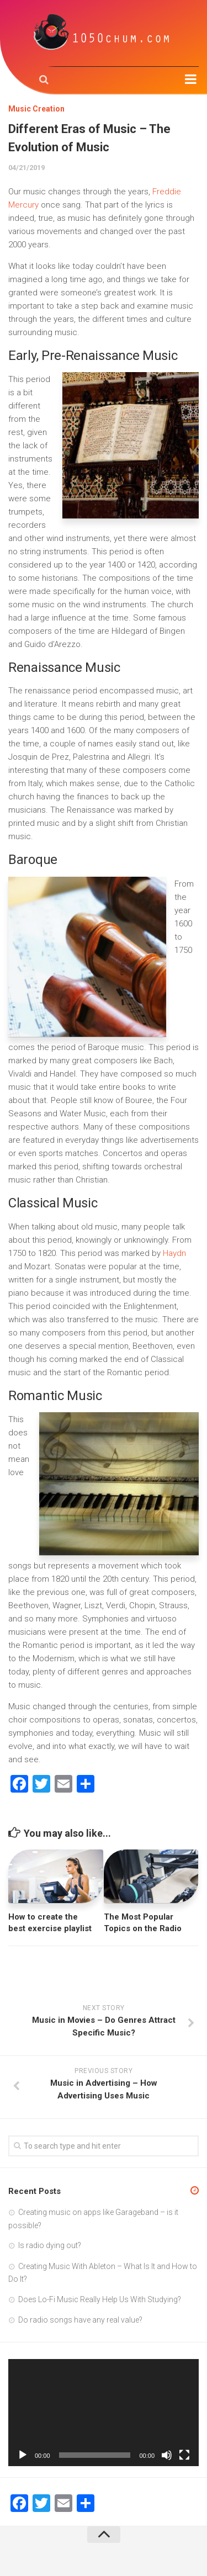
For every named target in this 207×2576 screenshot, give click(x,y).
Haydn (174, 1253)
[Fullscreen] (184, 2455)
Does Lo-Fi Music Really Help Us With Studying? (99, 2299)
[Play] (22, 2455)
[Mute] (166, 2455)
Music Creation (36, 108)
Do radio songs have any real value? (80, 2319)
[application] (103, 2412)
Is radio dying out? (49, 2245)
